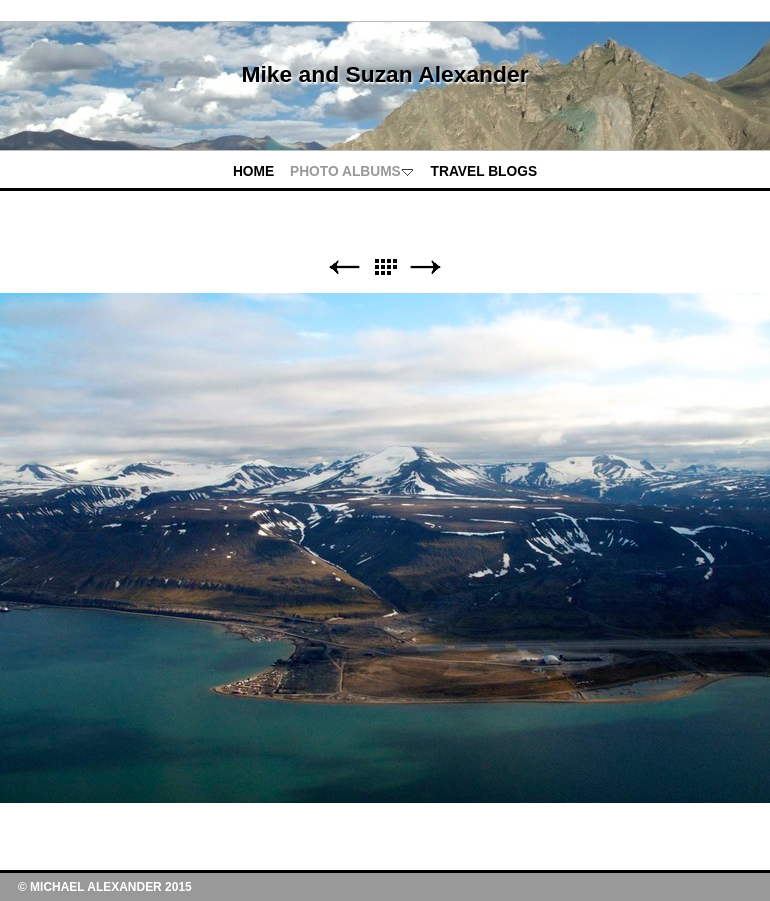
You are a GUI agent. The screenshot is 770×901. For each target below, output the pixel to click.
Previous (344, 267)
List (385, 267)
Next (426, 267)
